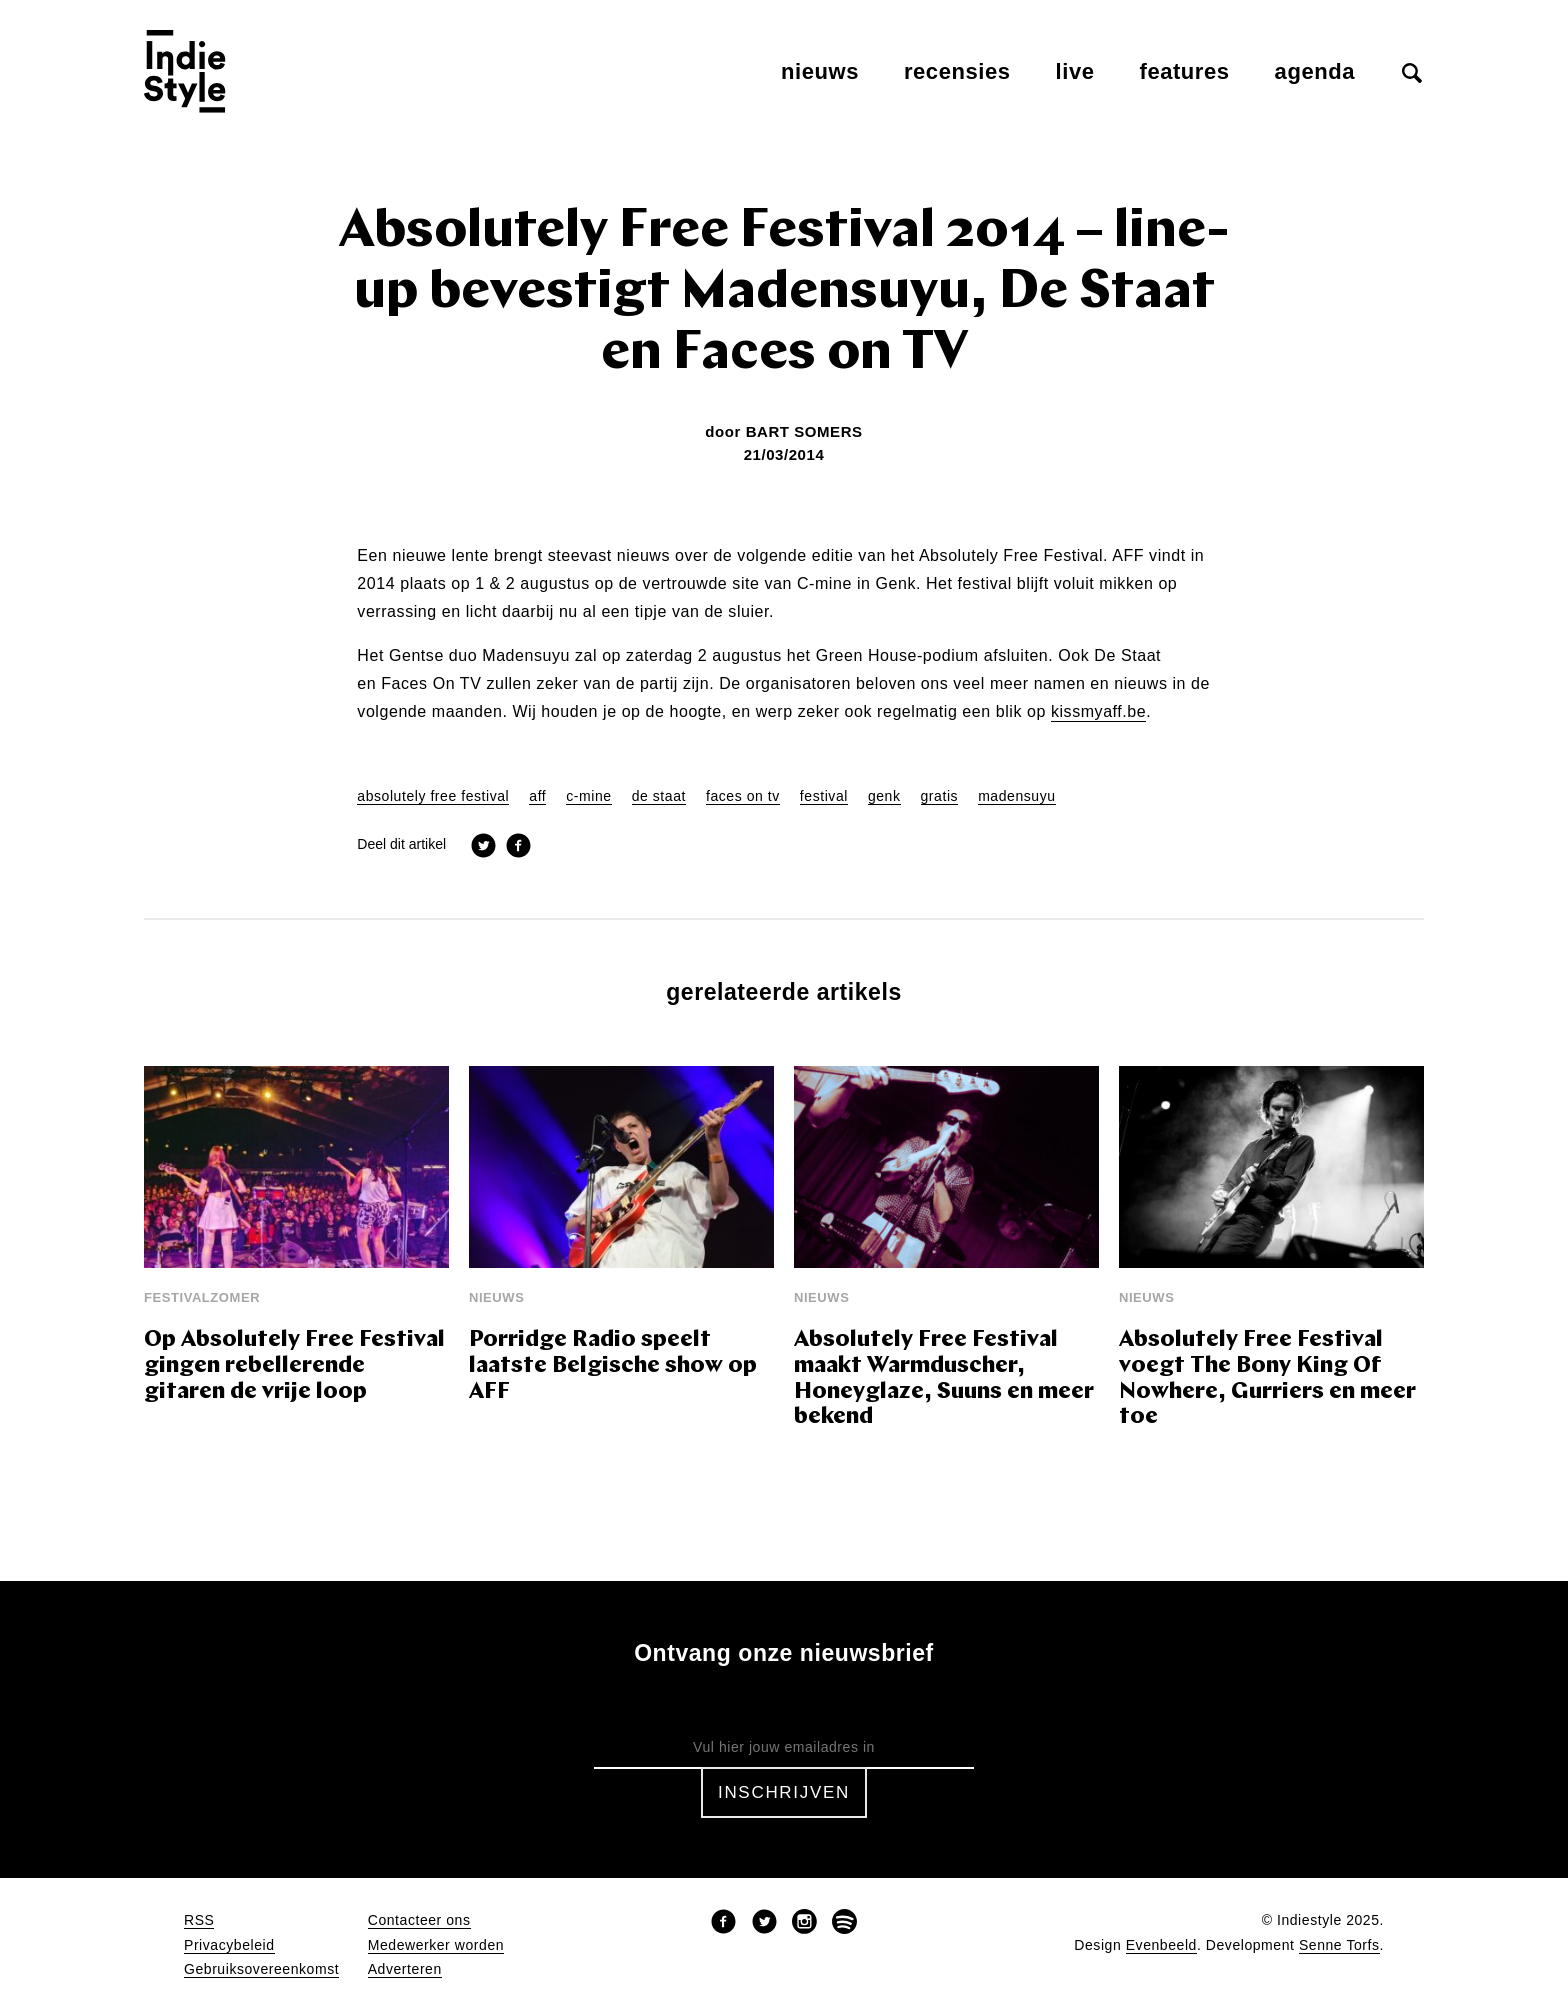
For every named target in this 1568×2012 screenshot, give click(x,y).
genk (884, 796)
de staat (659, 796)
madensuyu (1016, 796)
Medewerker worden (436, 1945)
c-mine (588, 796)
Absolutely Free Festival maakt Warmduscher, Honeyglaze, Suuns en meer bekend (944, 1379)
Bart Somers (804, 431)
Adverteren (405, 1969)
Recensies (957, 71)
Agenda (1315, 71)
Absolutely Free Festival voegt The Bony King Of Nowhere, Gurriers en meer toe (1267, 1379)
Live (1075, 71)
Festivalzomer (202, 1297)
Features (1185, 71)
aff (537, 796)
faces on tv (743, 796)
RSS (199, 1920)
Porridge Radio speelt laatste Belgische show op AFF (613, 1366)
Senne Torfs (1339, 1945)
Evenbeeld (1161, 1945)
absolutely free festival (433, 796)
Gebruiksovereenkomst (261, 1969)
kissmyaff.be (1098, 712)
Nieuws (820, 71)
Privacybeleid (229, 1945)
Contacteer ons (419, 1920)
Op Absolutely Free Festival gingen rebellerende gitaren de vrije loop (294, 1366)
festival (824, 796)
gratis (940, 796)
